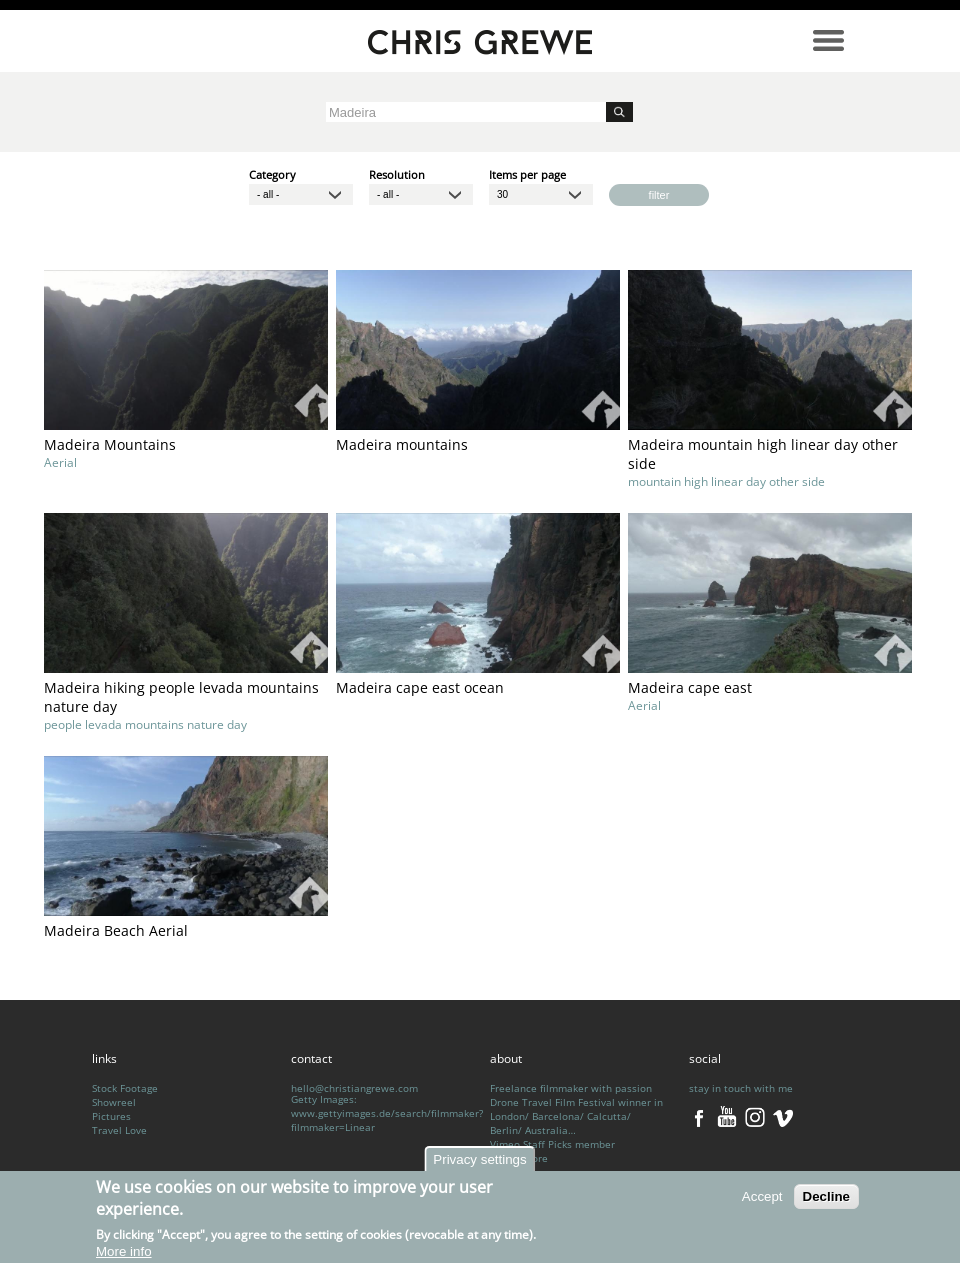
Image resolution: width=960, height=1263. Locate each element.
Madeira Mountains (110, 444)
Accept (762, 1200)
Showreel (114, 1102)
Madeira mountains (402, 444)
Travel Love (119, 1130)
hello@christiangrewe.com (354, 1088)
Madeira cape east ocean (420, 687)
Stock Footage (125, 1088)
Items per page (527, 173)
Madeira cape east (690, 687)
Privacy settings (479, 1163)
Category (272, 173)
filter (659, 195)
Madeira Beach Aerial (116, 930)
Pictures (111, 1116)
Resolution (397, 173)
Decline (826, 1200)
